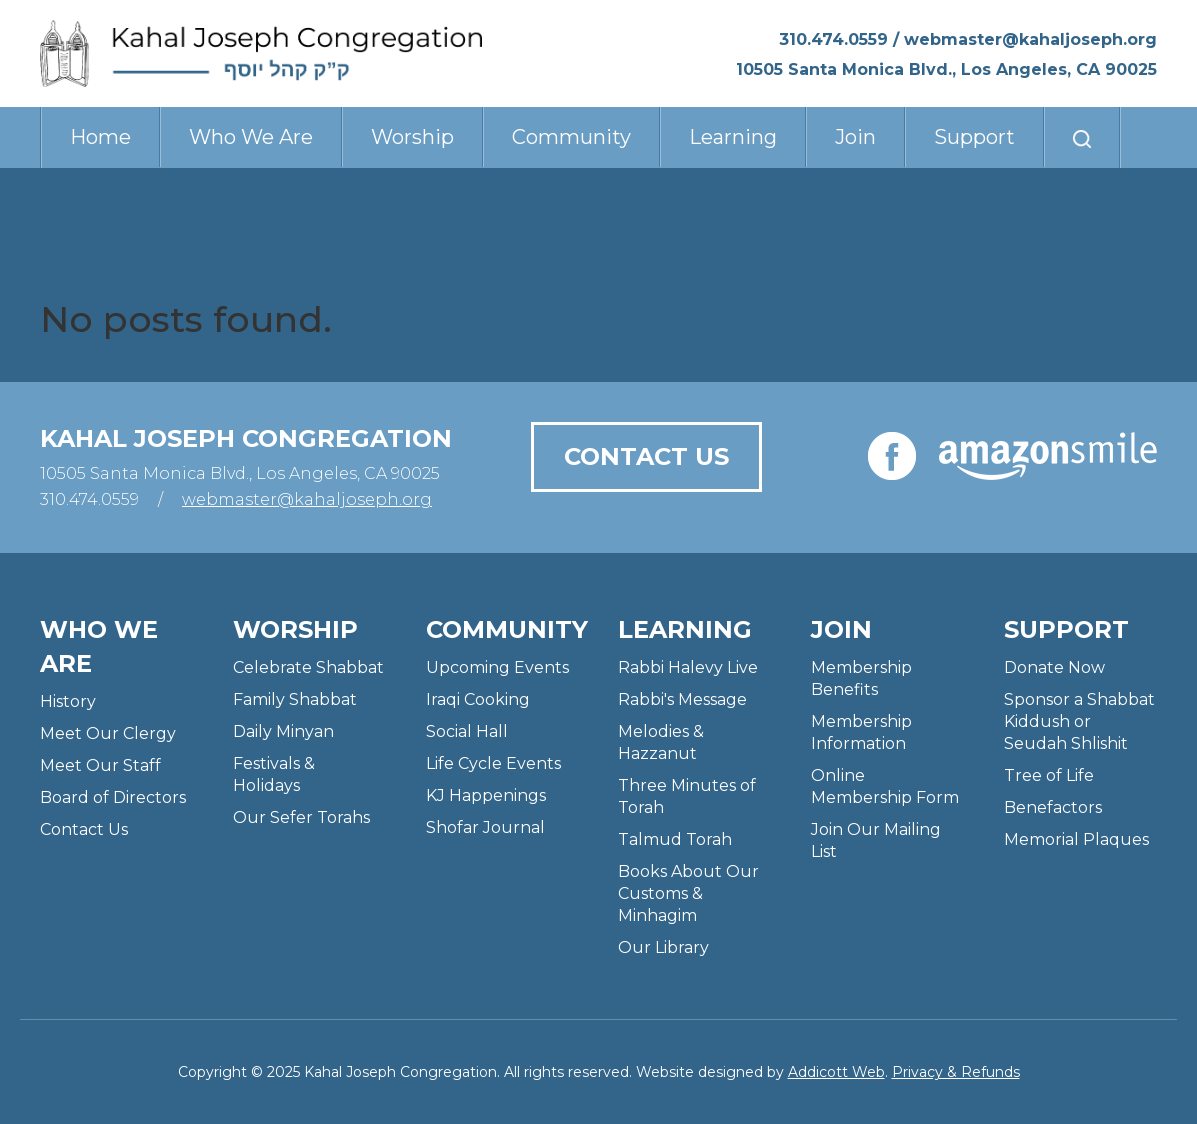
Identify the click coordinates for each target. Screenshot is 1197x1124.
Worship (412, 137)
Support (974, 137)
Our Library (663, 947)
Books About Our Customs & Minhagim (688, 893)
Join (855, 137)
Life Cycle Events (493, 763)
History (68, 701)
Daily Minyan (283, 731)
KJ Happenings (486, 795)
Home (100, 137)
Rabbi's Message (682, 699)
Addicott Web (836, 1072)
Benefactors (1053, 807)
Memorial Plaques (1076, 839)
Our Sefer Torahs (301, 817)
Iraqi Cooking (478, 699)
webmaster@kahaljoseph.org (1030, 39)
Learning (733, 137)
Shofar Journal (485, 827)
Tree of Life (1049, 775)
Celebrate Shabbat (308, 667)
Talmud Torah (675, 839)
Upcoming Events (497, 667)
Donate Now (1054, 667)
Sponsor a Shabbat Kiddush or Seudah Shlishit (1079, 721)
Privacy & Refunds (956, 1072)
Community (571, 137)
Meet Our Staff (100, 765)
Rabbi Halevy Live (688, 667)
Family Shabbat (295, 699)
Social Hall (467, 731)
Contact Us (646, 456)
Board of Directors (113, 797)
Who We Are (251, 137)
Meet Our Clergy (108, 733)
